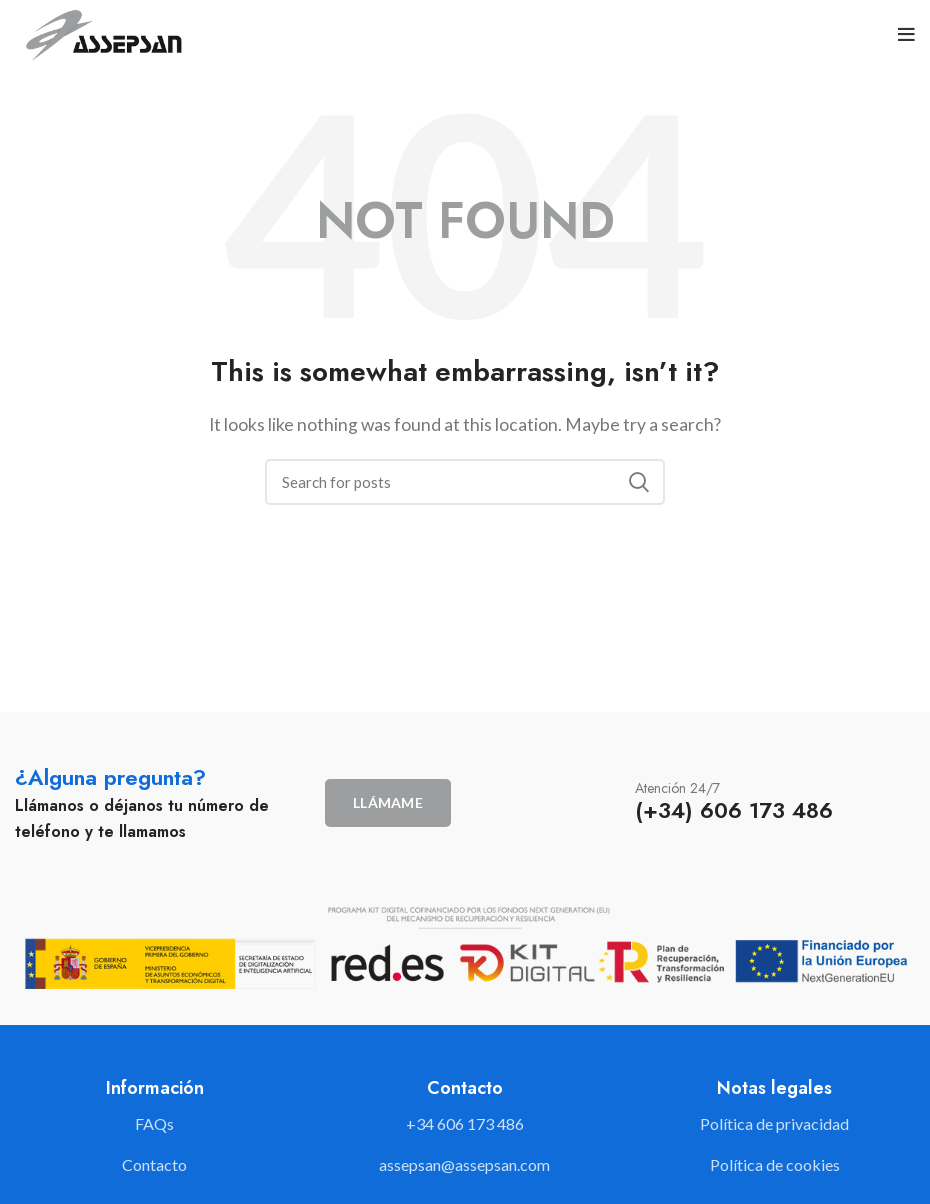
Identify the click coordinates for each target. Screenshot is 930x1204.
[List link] (465, 1124)
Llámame (388, 802)
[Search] (465, 482)
